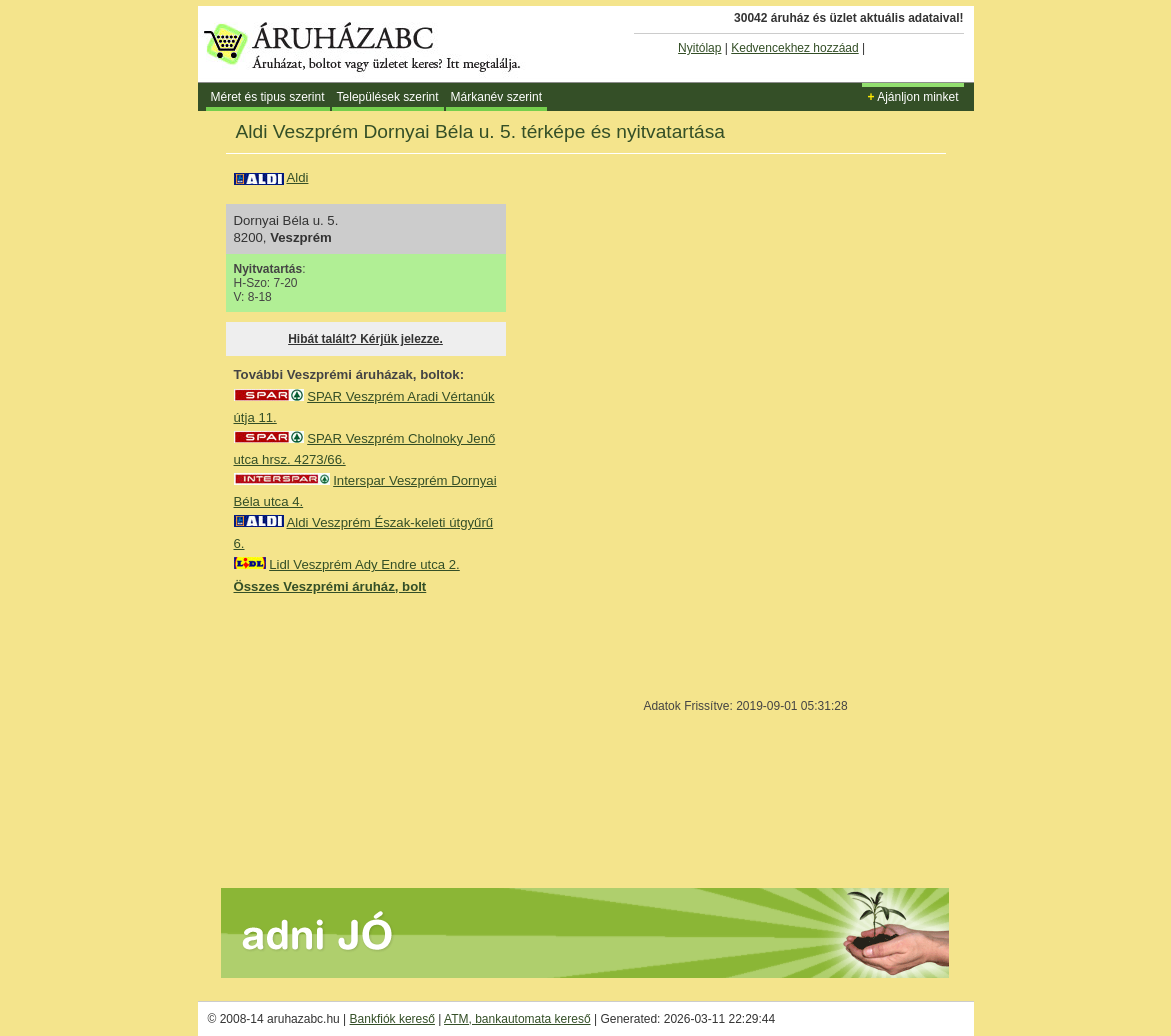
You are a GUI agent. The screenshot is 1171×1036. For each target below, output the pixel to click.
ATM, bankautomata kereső (517, 1019)
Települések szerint (388, 97)
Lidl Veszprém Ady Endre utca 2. (364, 564)
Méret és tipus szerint (268, 97)
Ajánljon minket (912, 97)
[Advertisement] (384, 740)
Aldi (297, 177)
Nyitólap (699, 48)
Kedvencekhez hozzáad (794, 48)
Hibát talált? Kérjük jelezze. (365, 339)
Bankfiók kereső (392, 1019)
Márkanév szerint (496, 97)
